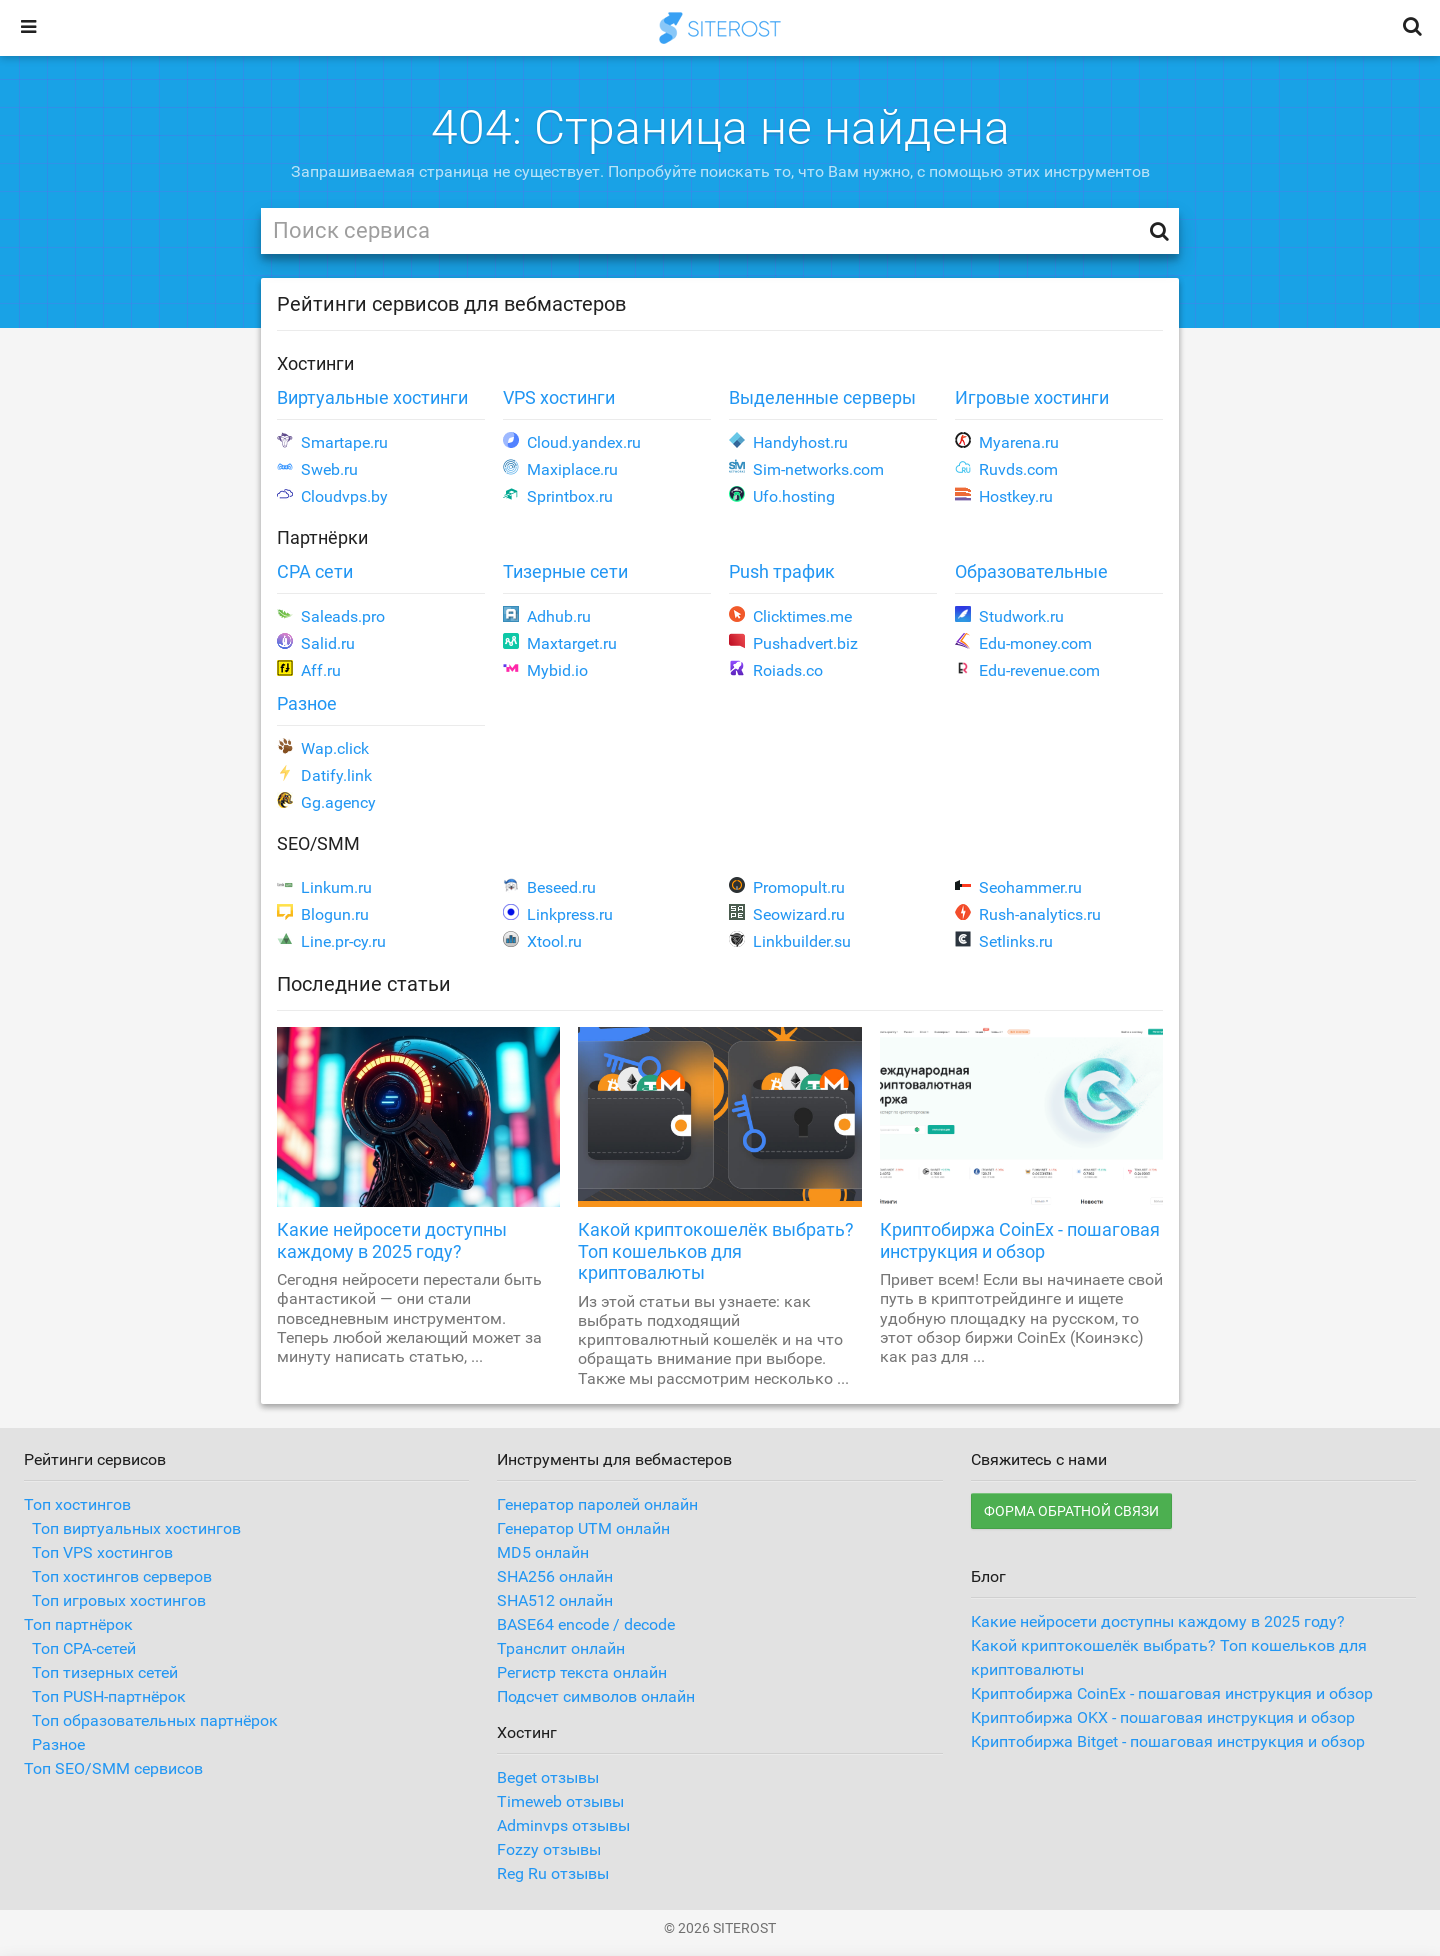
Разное (307, 703)
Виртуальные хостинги (372, 397)
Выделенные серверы (822, 397)
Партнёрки (322, 537)
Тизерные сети (565, 571)
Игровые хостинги (1032, 397)
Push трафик (782, 571)
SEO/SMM (318, 843)
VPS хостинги (559, 397)
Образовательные (1031, 571)
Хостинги (315, 363)
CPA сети (315, 571)
